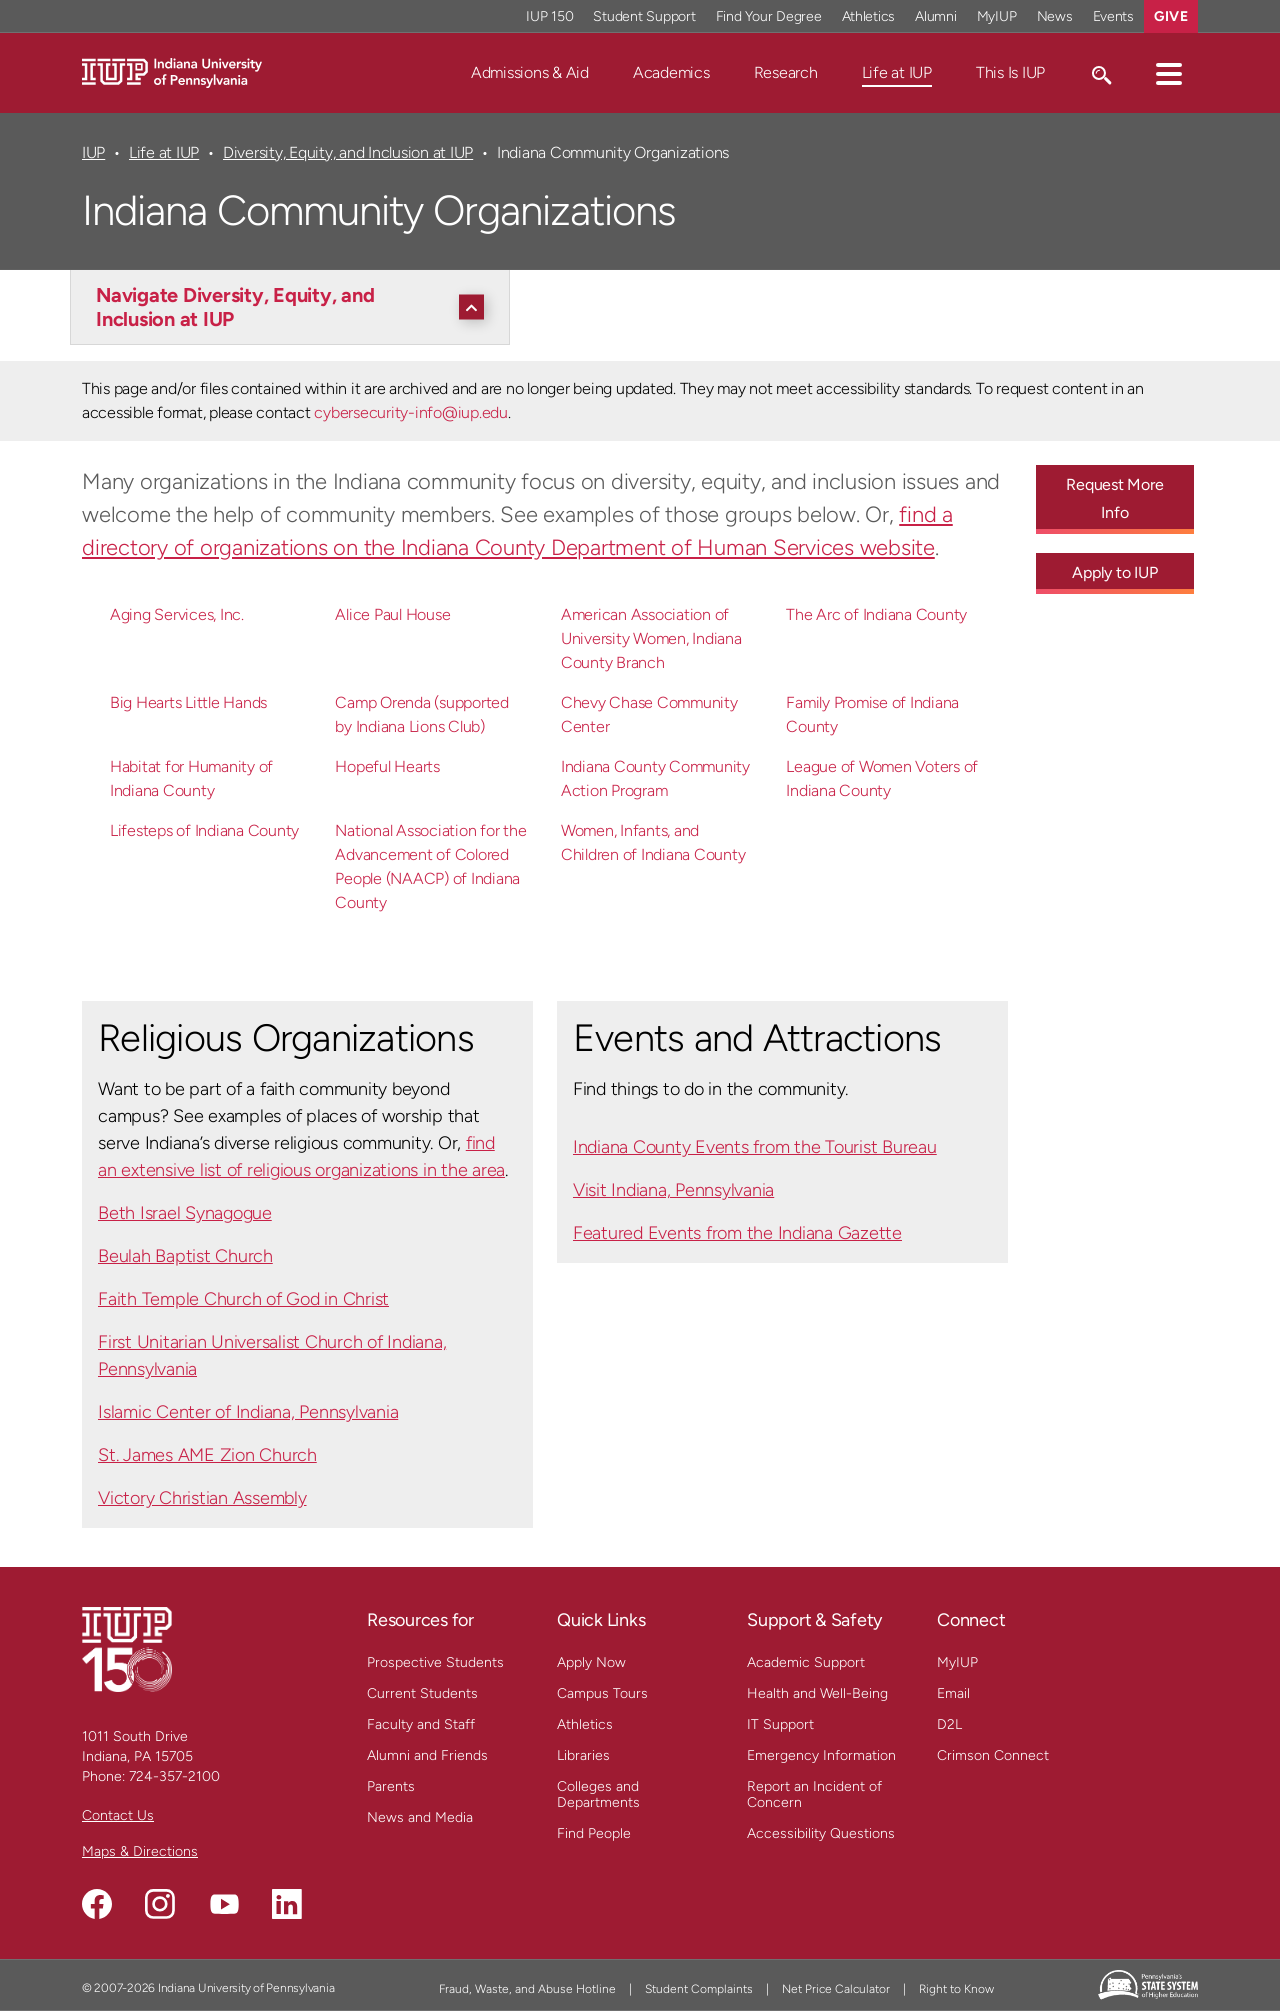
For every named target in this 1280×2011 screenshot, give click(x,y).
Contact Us (118, 1815)
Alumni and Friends (427, 1755)
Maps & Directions (140, 1851)
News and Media (420, 1817)
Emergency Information (821, 1755)
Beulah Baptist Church (185, 1256)
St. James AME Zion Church (207, 1455)
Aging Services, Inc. (177, 614)
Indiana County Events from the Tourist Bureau (755, 1147)
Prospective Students (435, 1662)
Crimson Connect (993, 1755)
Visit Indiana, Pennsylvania (673, 1190)
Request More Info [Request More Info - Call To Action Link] (1114, 498)
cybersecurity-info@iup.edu (410, 412)
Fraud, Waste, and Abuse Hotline (527, 1989)
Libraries (583, 1755)
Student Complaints (699, 1989)
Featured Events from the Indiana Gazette (737, 1233)
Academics (671, 72)
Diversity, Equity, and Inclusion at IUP (348, 152)
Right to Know (956, 1989)
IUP (93, 152)
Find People (594, 1833)
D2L (949, 1724)
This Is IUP (1010, 72)
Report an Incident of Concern (814, 1794)
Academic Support (806, 1662)
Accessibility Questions (821, 1833)
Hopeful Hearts (387, 766)
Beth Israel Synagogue (185, 1213)
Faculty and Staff (421, 1724)
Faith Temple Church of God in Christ (243, 1299)
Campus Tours (602, 1693)
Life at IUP (897, 72)
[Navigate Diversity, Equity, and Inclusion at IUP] (295, 307)
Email (953, 1693)
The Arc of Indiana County (876, 614)
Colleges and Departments (598, 1794)
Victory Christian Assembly (202, 1498)
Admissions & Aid (530, 72)
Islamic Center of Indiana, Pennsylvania (248, 1412)
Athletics (585, 1724)
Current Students (422, 1693)
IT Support (780, 1724)
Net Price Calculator (836, 1989)
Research (786, 72)
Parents (391, 1786)
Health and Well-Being (817, 1693)
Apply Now (591, 1662)
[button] (1169, 73)
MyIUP (957, 1662)
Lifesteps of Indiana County (204, 830)
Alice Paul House (392, 614)
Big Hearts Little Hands (188, 702)
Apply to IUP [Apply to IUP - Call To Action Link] (1114, 572)
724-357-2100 (174, 1776)
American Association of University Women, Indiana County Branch (651, 638)
